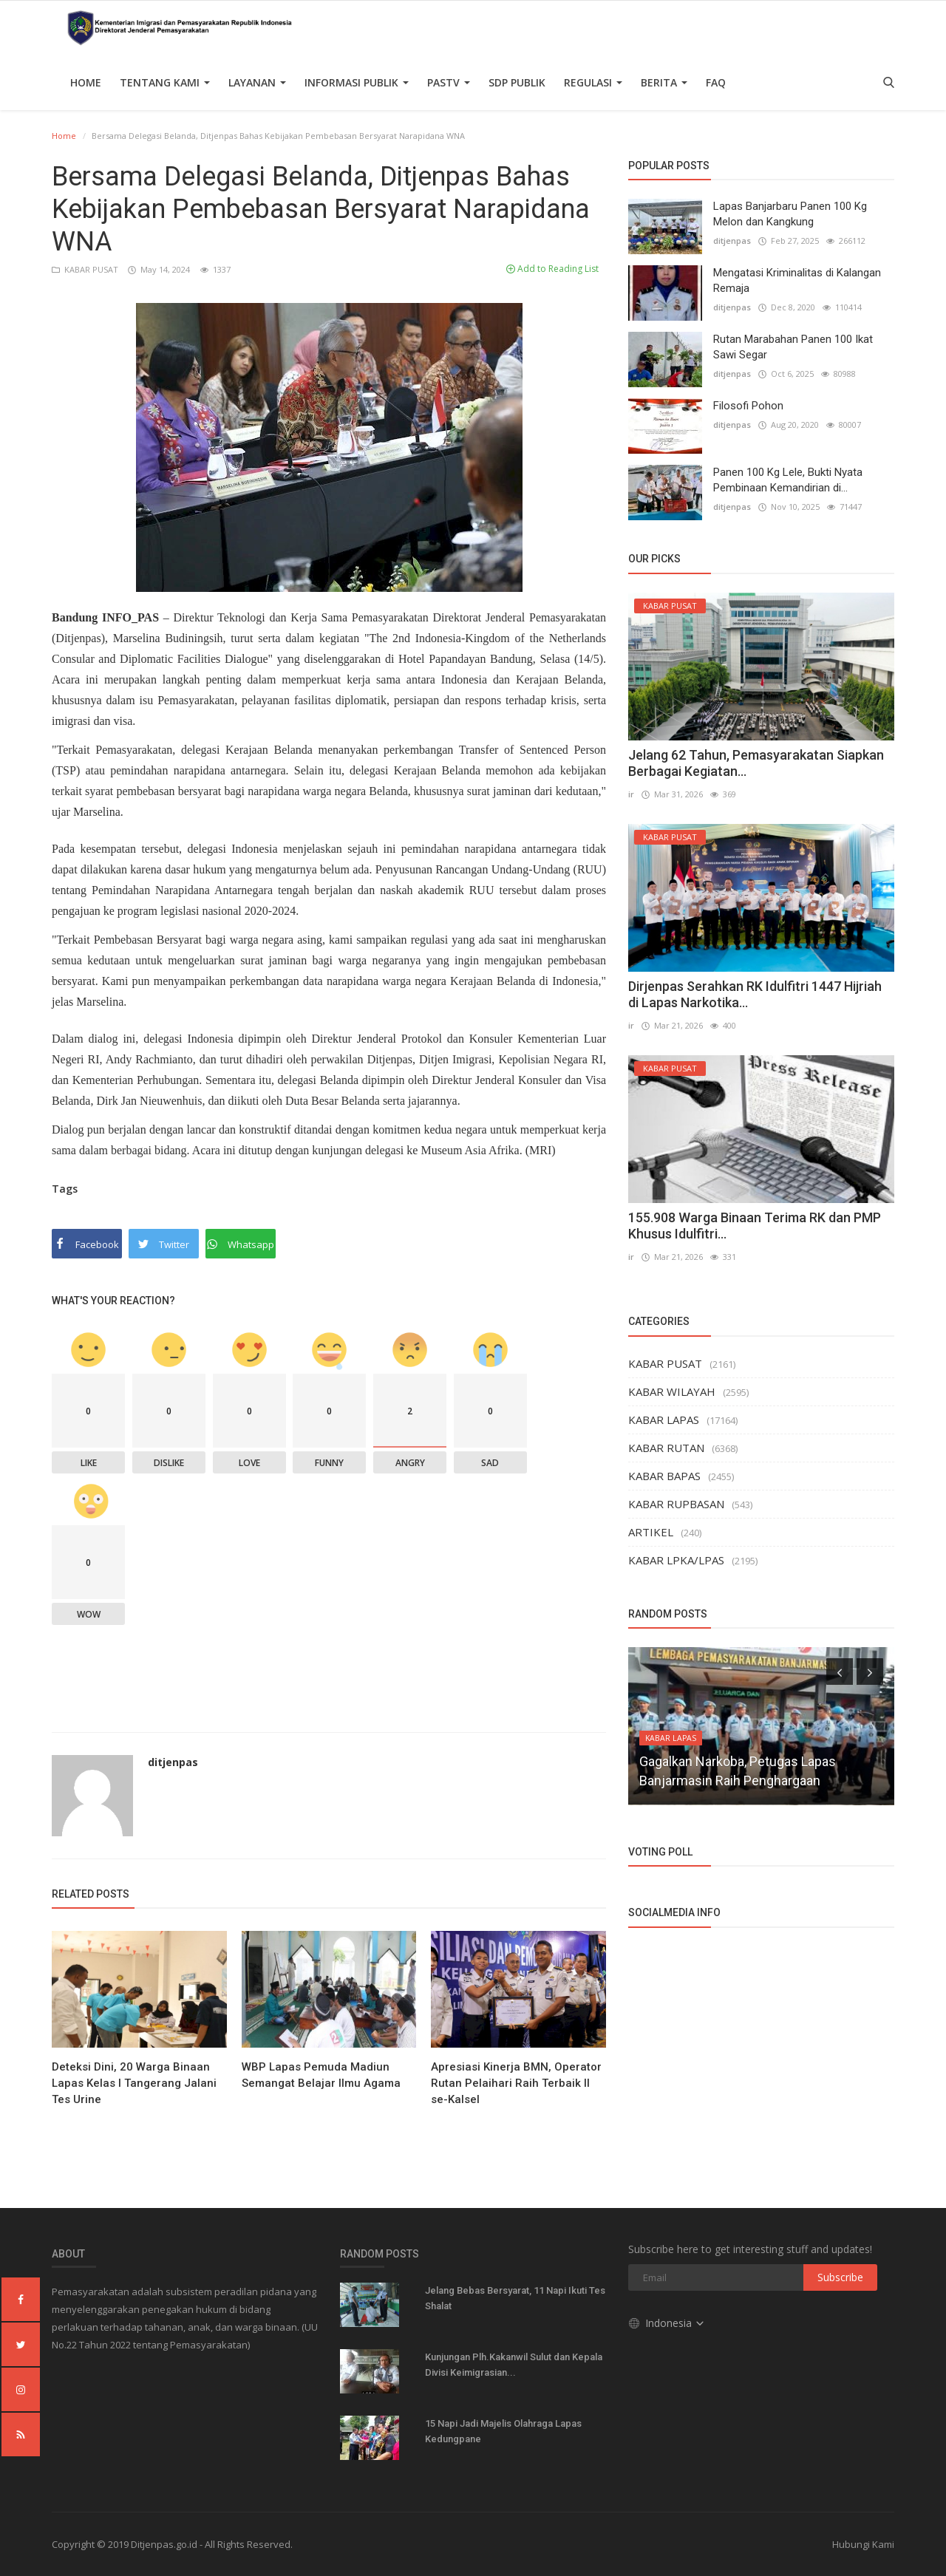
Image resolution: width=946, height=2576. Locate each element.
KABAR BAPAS (664, 1475)
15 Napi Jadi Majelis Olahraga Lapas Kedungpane (503, 2431)
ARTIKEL (650, 1531)
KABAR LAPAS (663, 1419)
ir (631, 794)
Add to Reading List (552, 268)
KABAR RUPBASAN (676, 1503)
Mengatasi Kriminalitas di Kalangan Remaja (797, 280)
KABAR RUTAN (666, 1447)
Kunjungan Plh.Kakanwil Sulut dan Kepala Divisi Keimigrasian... (513, 2364)
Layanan (257, 82)
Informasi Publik (356, 82)
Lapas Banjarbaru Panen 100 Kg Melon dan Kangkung (790, 214)
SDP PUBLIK (517, 82)
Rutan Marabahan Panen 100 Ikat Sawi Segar (793, 347)
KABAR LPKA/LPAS (676, 1560)
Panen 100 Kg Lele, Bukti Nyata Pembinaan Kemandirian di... (787, 480)
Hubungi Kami (863, 2544)
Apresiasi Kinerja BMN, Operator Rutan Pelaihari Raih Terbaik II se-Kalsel (516, 2083)
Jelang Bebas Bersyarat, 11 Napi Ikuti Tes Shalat (515, 2298)
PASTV (448, 82)
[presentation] (839, 1671)
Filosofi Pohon (748, 405)
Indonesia (667, 2321)
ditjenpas (173, 1762)
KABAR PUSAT (86, 269)
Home (85, 82)
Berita (664, 82)
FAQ (716, 82)
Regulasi (593, 82)
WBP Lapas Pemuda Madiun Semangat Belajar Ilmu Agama (321, 2075)
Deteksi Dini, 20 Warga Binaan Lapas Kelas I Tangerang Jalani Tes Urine (134, 2083)
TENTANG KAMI (165, 82)
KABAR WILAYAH (671, 1391)
